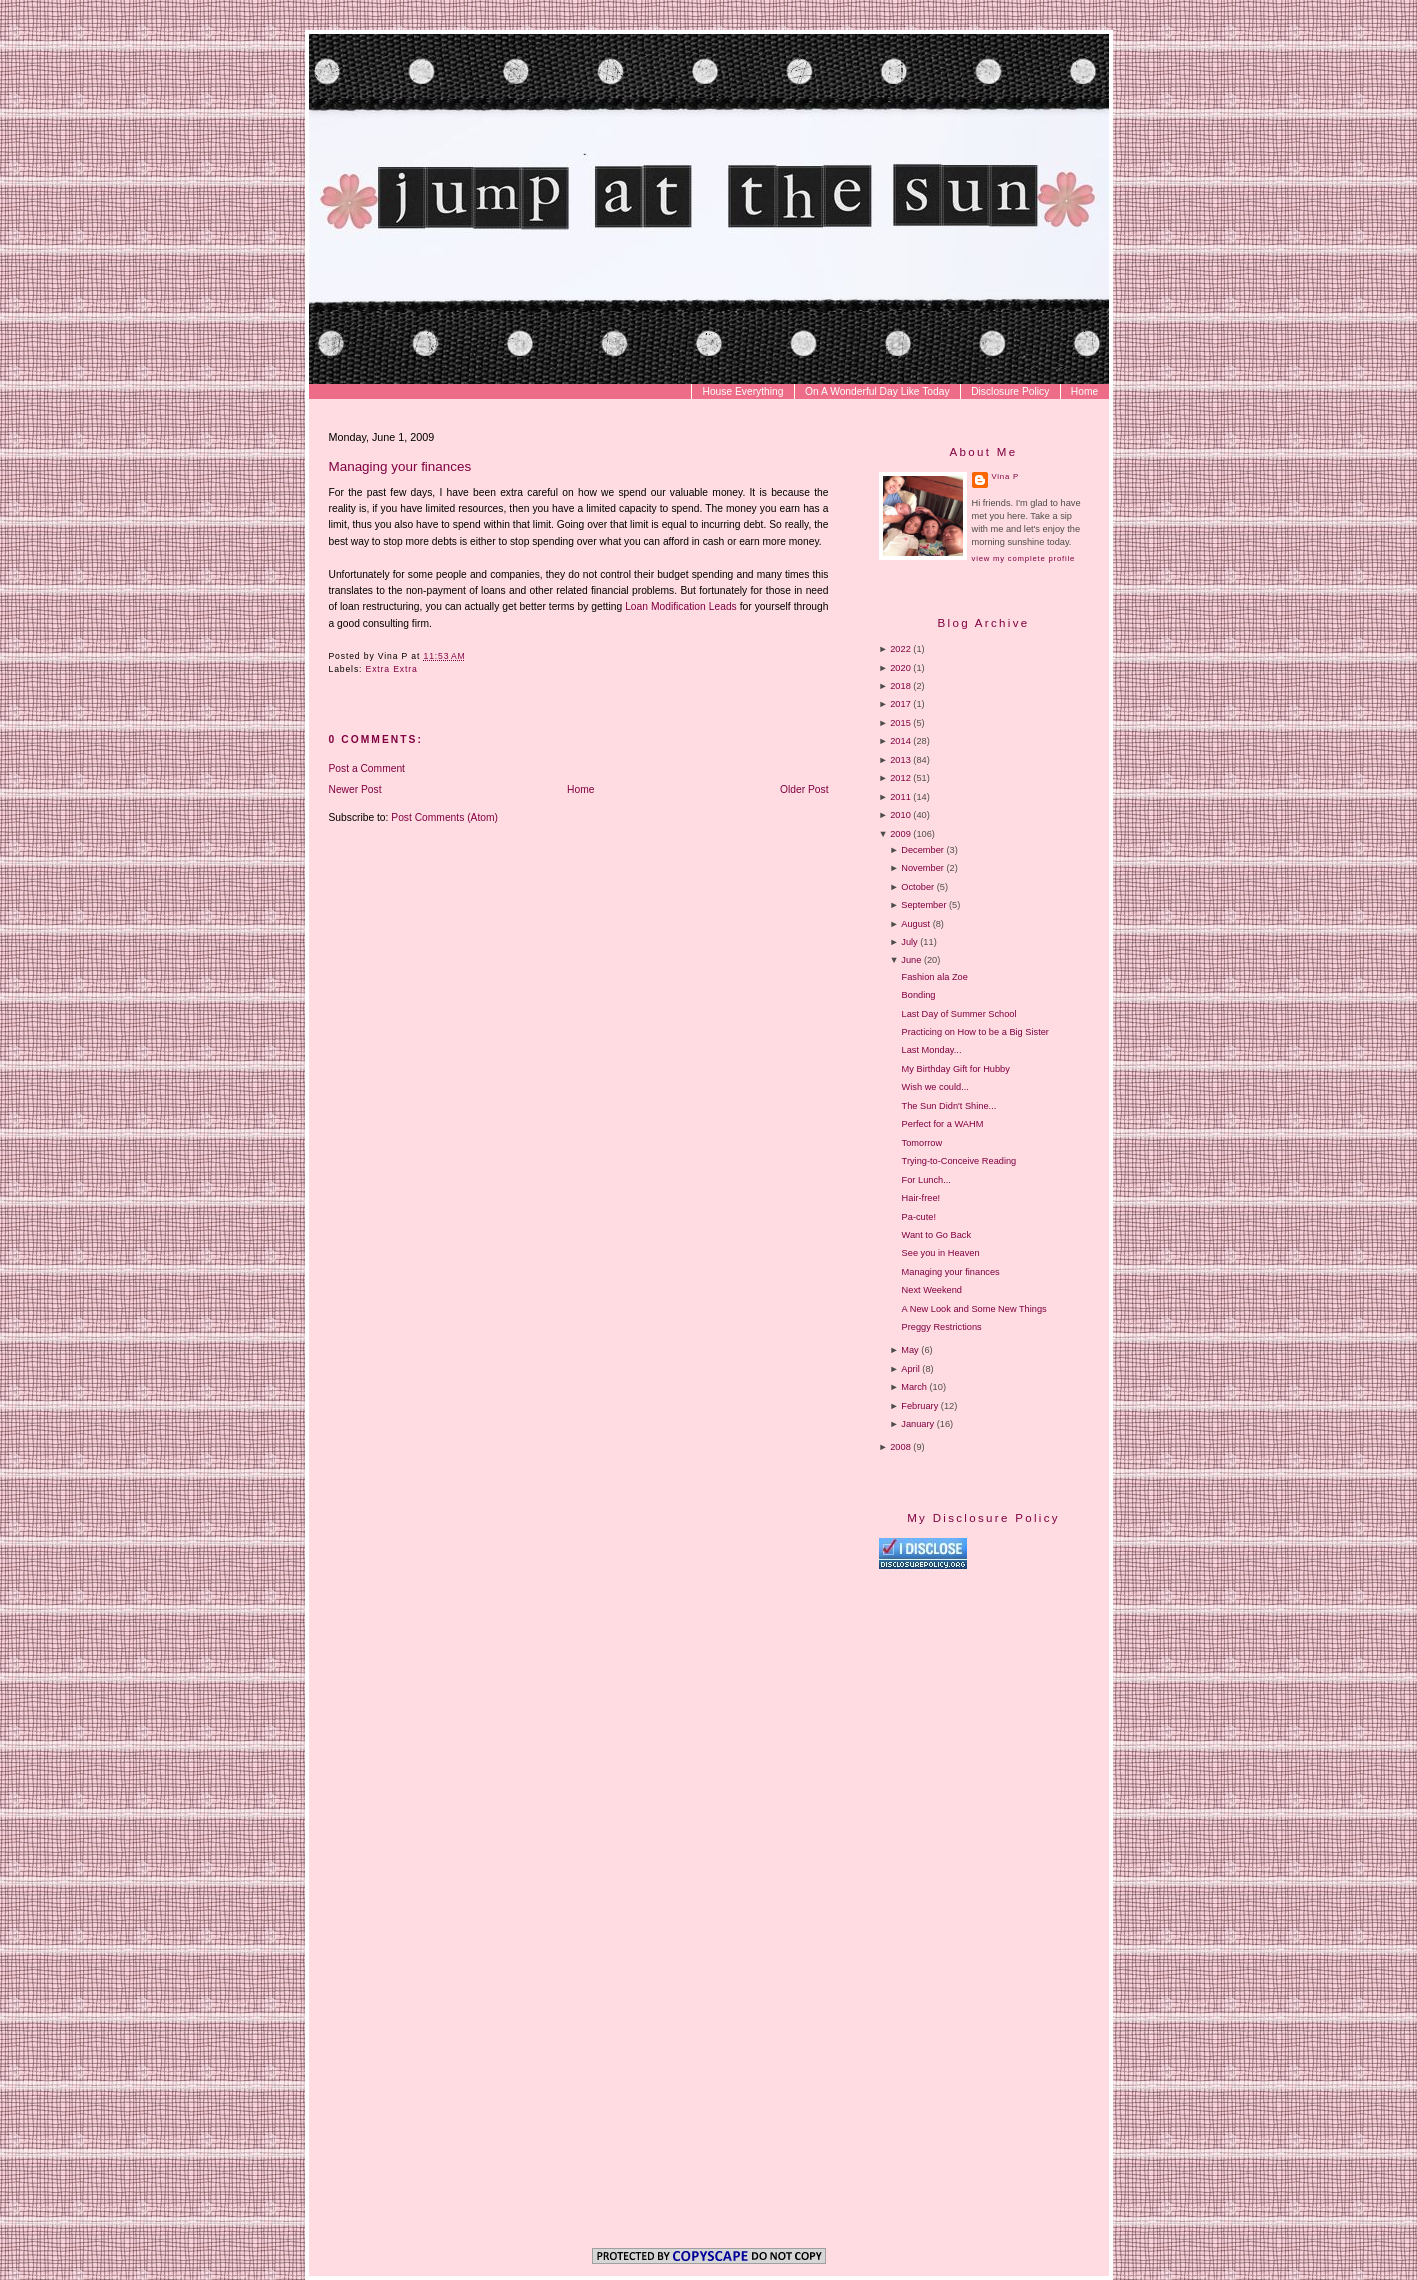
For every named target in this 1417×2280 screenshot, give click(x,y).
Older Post (804, 789)
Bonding (919, 995)
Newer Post (355, 789)
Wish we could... (935, 1087)
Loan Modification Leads (681, 606)
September (923, 905)
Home (1084, 391)
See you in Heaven (941, 1253)
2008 (900, 1447)
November (922, 868)
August (915, 924)
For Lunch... (926, 1180)
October (917, 887)
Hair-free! (921, 1198)
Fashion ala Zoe (935, 977)
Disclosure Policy (1010, 391)
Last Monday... (932, 1050)
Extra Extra (392, 669)
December (922, 850)
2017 (900, 704)
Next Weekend (932, 1290)
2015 (900, 723)
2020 (900, 668)
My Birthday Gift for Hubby (956, 1069)
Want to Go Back (936, 1235)
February (919, 1406)
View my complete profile (1023, 558)
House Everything (742, 391)
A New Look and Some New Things (974, 1309)
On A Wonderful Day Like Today (877, 391)
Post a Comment (367, 768)
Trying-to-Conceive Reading (959, 1161)
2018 (900, 686)
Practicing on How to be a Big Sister (975, 1032)
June (911, 960)
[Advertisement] (1047, 1741)
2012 (900, 778)
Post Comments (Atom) (444, 817)
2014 (900, 741)
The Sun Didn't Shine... (949, 1106)
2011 (900, 797)
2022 (900, 649)
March (914, 1387)
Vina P (1005, 476)
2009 (900, 834)
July (909, 942)
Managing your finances (400, 466)
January (917, 1424)
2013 (900, 760)
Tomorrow (922, 1143)
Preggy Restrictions (942, 1327)
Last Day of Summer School (959, 1014)
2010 (900, 815)
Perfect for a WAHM (943, 1124)
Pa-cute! (919, 1217)
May (909, 1350)
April (910, 1369)
